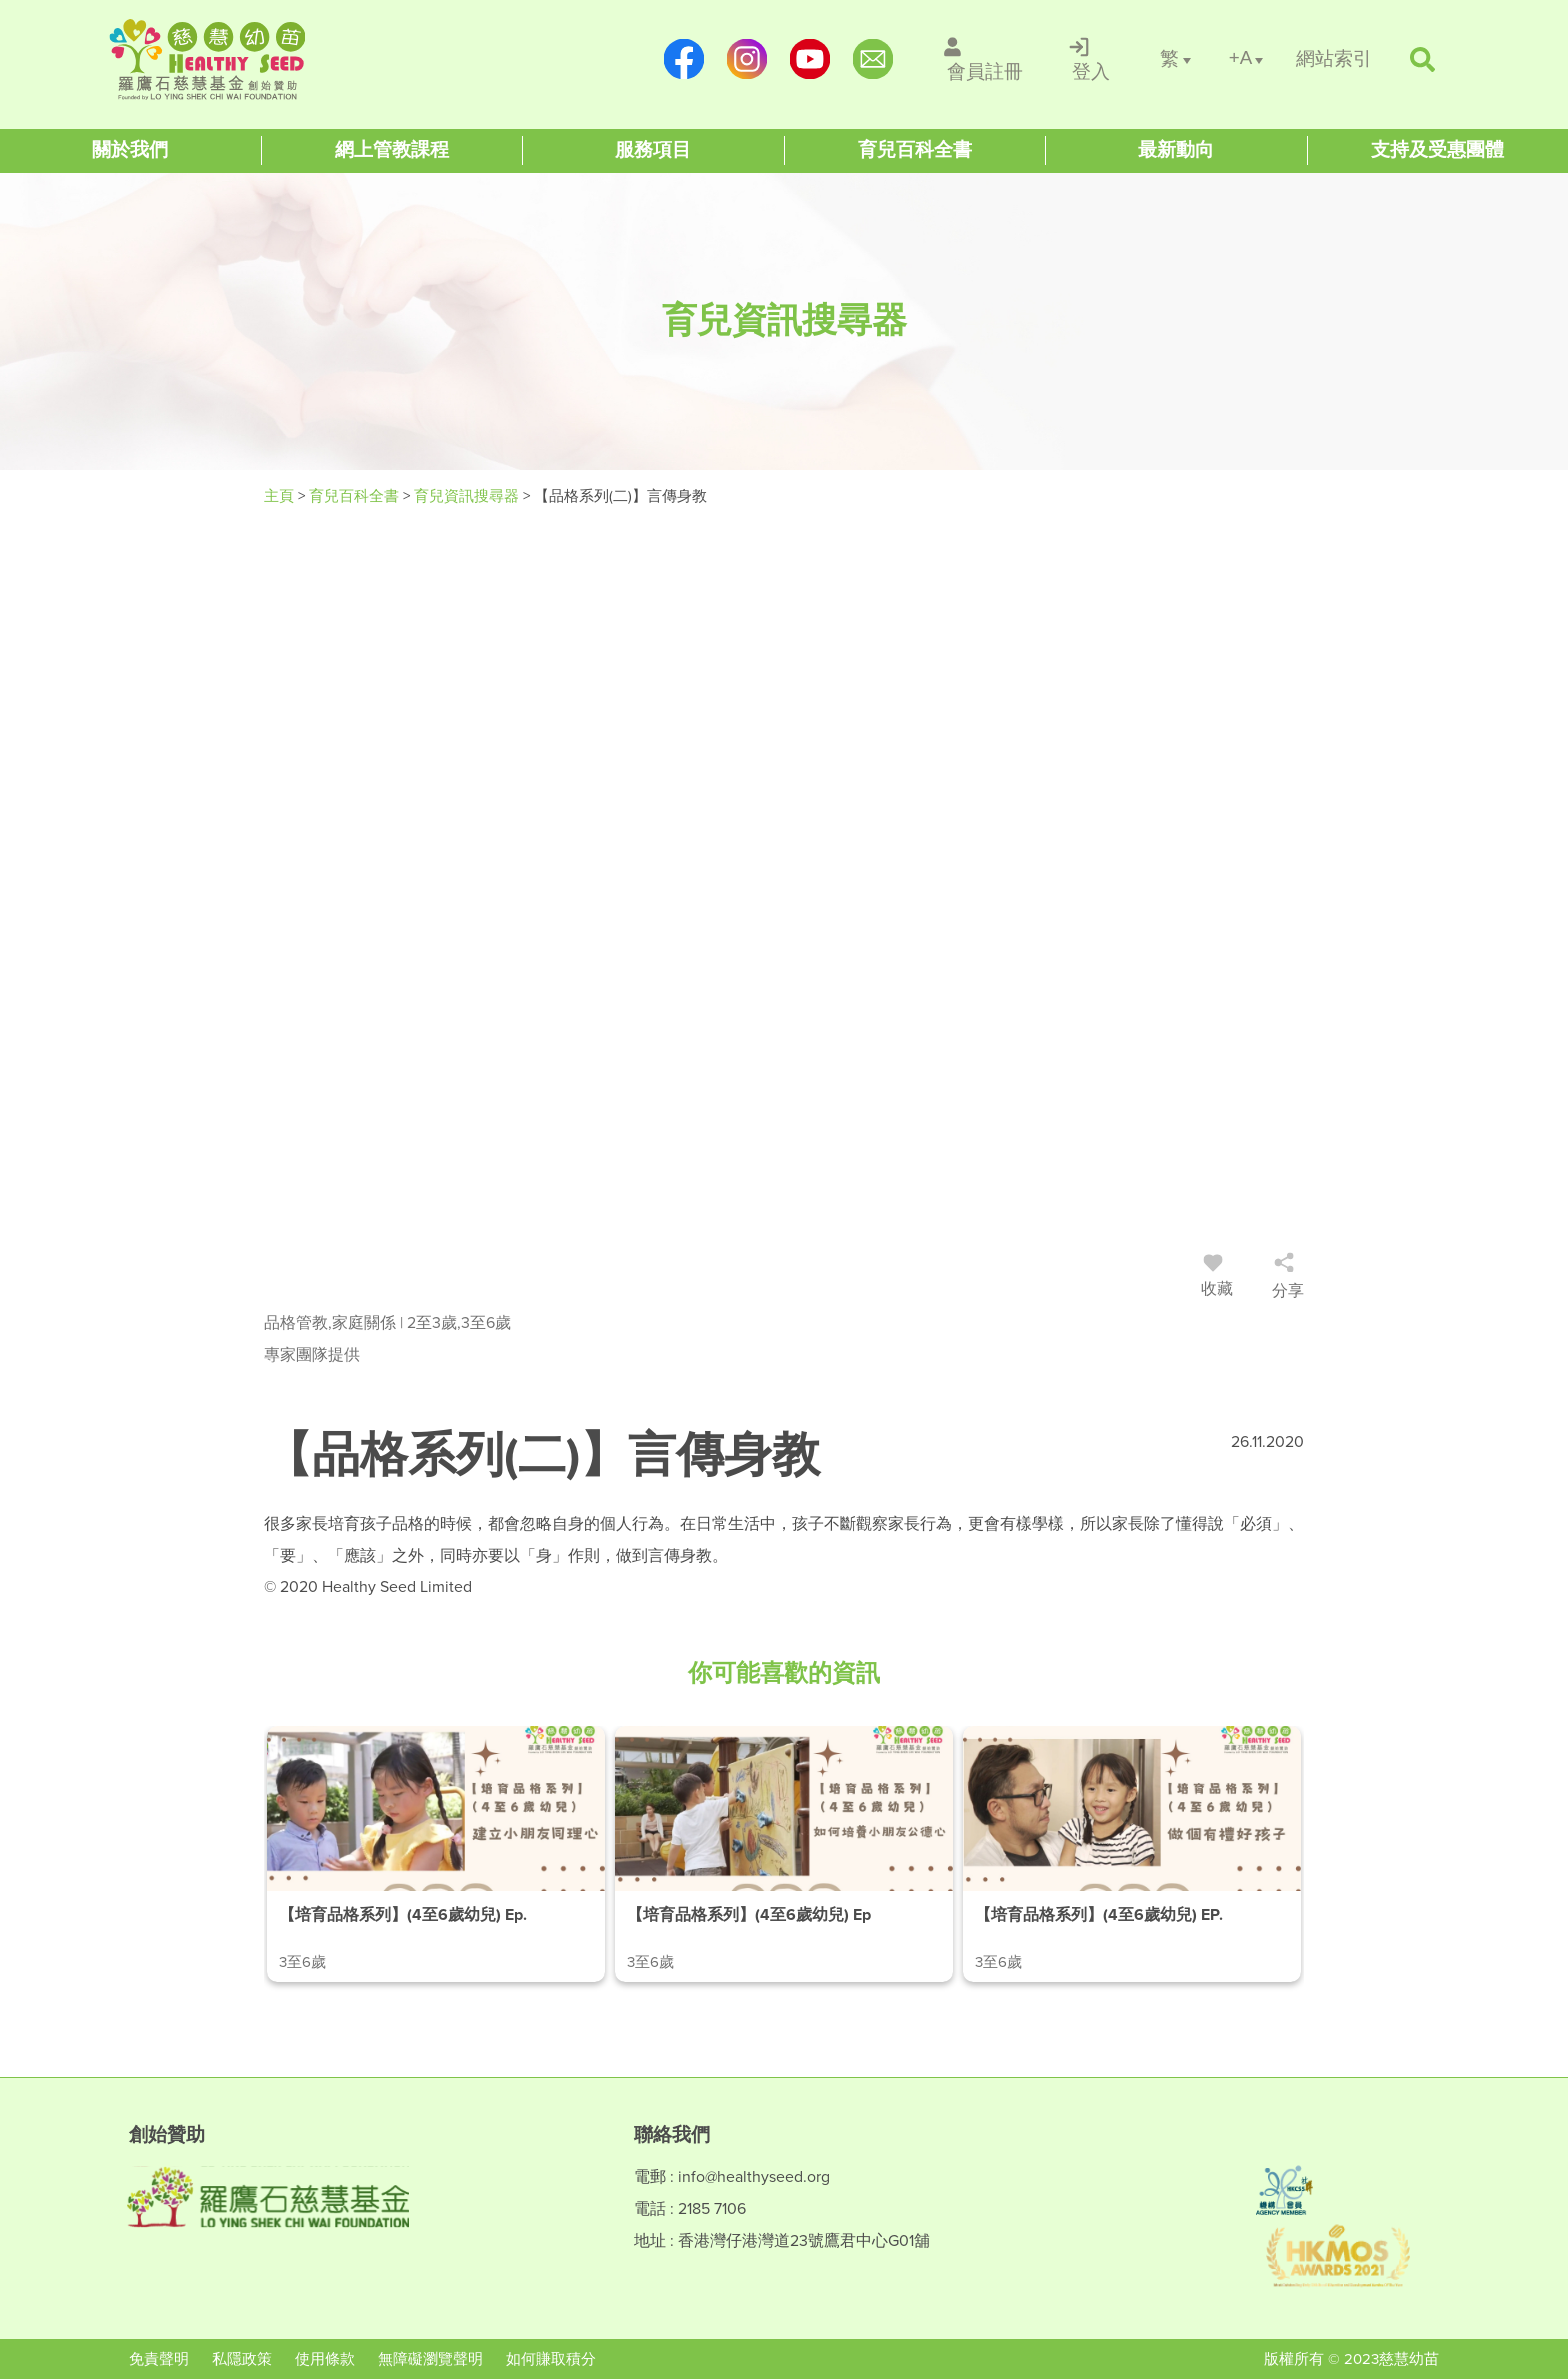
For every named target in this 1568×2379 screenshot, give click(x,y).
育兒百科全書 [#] (356, 496)
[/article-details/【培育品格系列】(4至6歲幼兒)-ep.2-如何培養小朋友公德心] (784, 1854)
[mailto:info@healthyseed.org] (872, 59)
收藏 (1217, 1279)
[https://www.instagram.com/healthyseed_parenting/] (746, 59)
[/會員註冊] (985, 59)
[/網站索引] (1334, 59)
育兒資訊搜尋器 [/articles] (468, 496)
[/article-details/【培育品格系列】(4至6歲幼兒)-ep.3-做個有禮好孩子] (1132, 1854)
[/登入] (1091, 59)
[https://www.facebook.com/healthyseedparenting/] (683, 59)
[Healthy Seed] (236, 59)
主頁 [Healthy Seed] (281, 496)
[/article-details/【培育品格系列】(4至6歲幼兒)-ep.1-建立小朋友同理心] (436, 1854)
